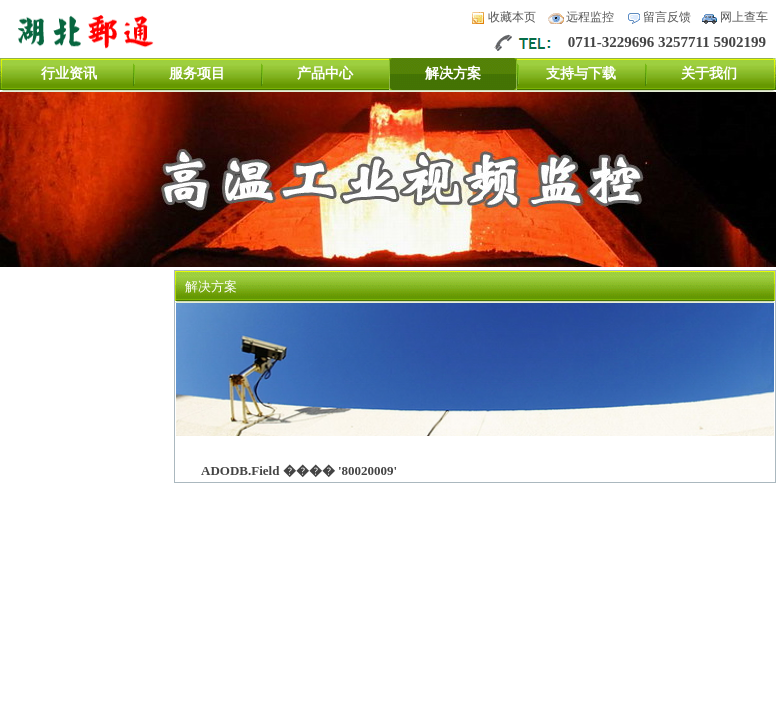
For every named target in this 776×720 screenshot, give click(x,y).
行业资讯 (69, 73)
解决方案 (453, 73)
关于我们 (709, 73)
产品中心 (325, 73)
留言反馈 (667, 17)
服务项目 (197, 73)
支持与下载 (581, 73)
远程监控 (590, 17)
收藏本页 (512, 17)
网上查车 (744, 17)
